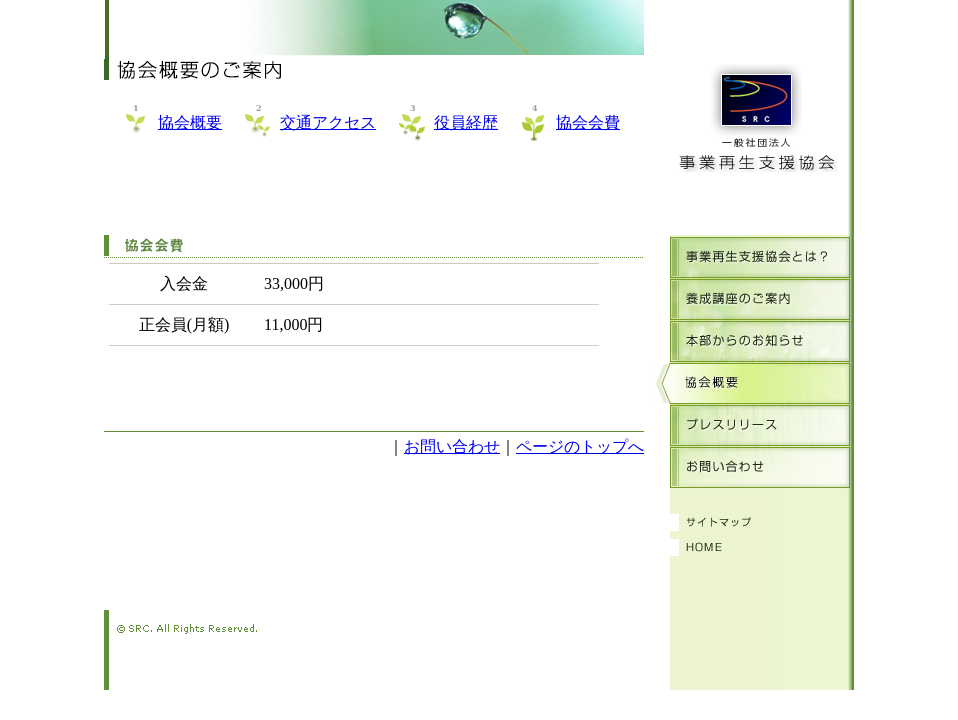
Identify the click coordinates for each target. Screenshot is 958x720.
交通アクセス (328, 122)
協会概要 (190, 122)
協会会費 (588, 122)
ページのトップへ (580, 446)
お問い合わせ (452, 446)
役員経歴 (466, 122)
